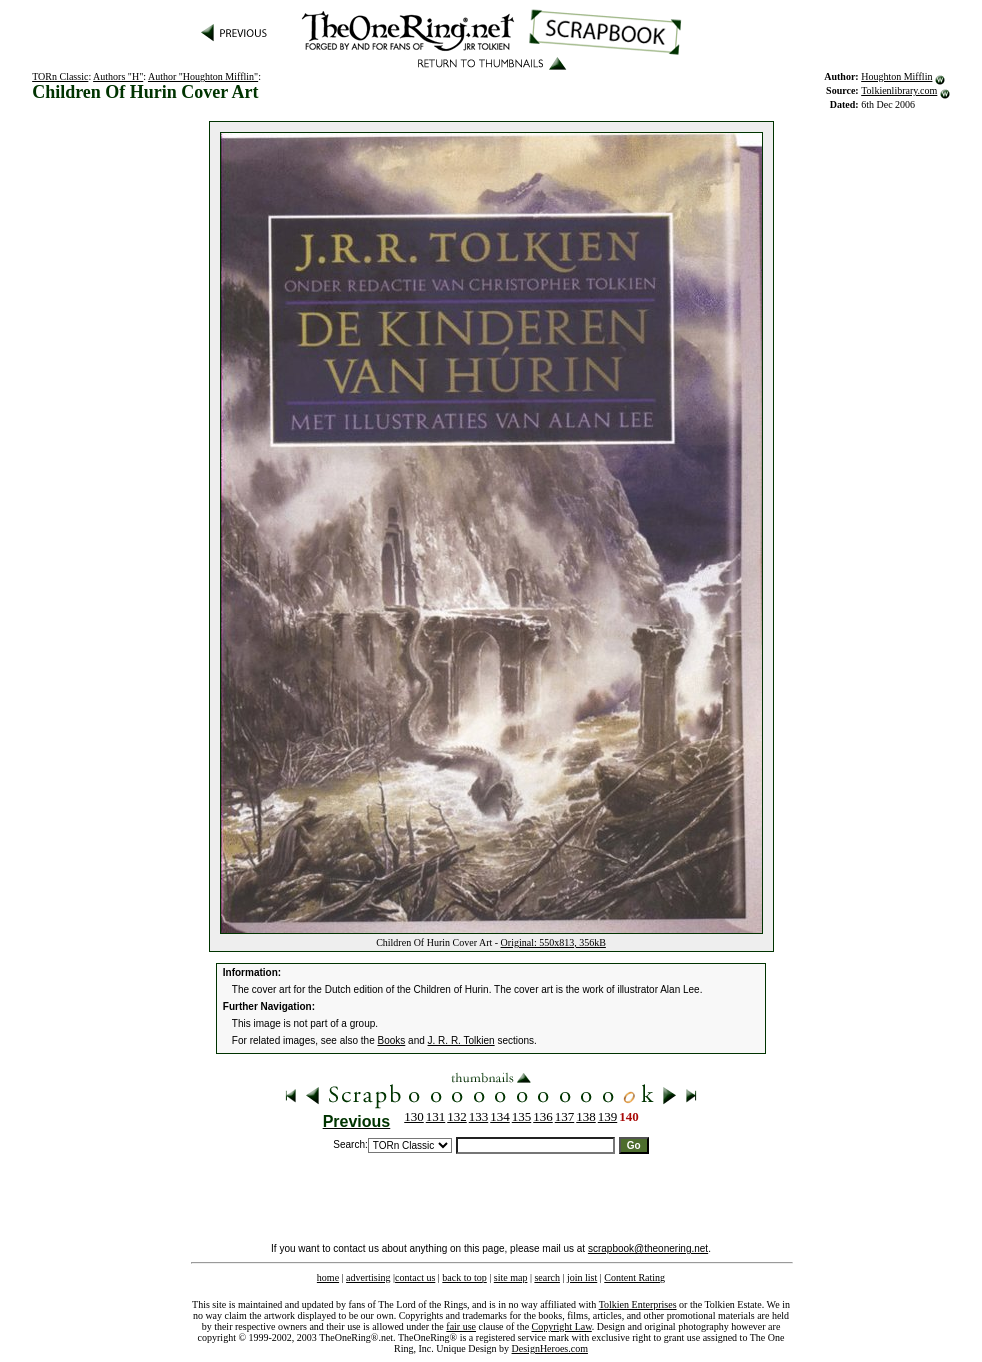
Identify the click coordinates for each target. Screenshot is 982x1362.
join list (582, 1277)
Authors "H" (118, 76)
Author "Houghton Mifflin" (203, 76)
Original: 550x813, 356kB (553, 942)
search (547, 1277)
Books (392, 1040)
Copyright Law (562, 1326)
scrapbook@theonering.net (648, 1248)
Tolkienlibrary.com (899, 90)
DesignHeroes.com (550, 1348)
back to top (464, 1277)
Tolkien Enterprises (638, 1304)
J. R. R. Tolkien (461, 1040)
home (328, 1277)
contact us (415, 1277)
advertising (368, 1277)
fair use (461, 1326)
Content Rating (634, 1277)
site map (511, 1277)
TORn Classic (60, 76)
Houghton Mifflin (896, 76)
